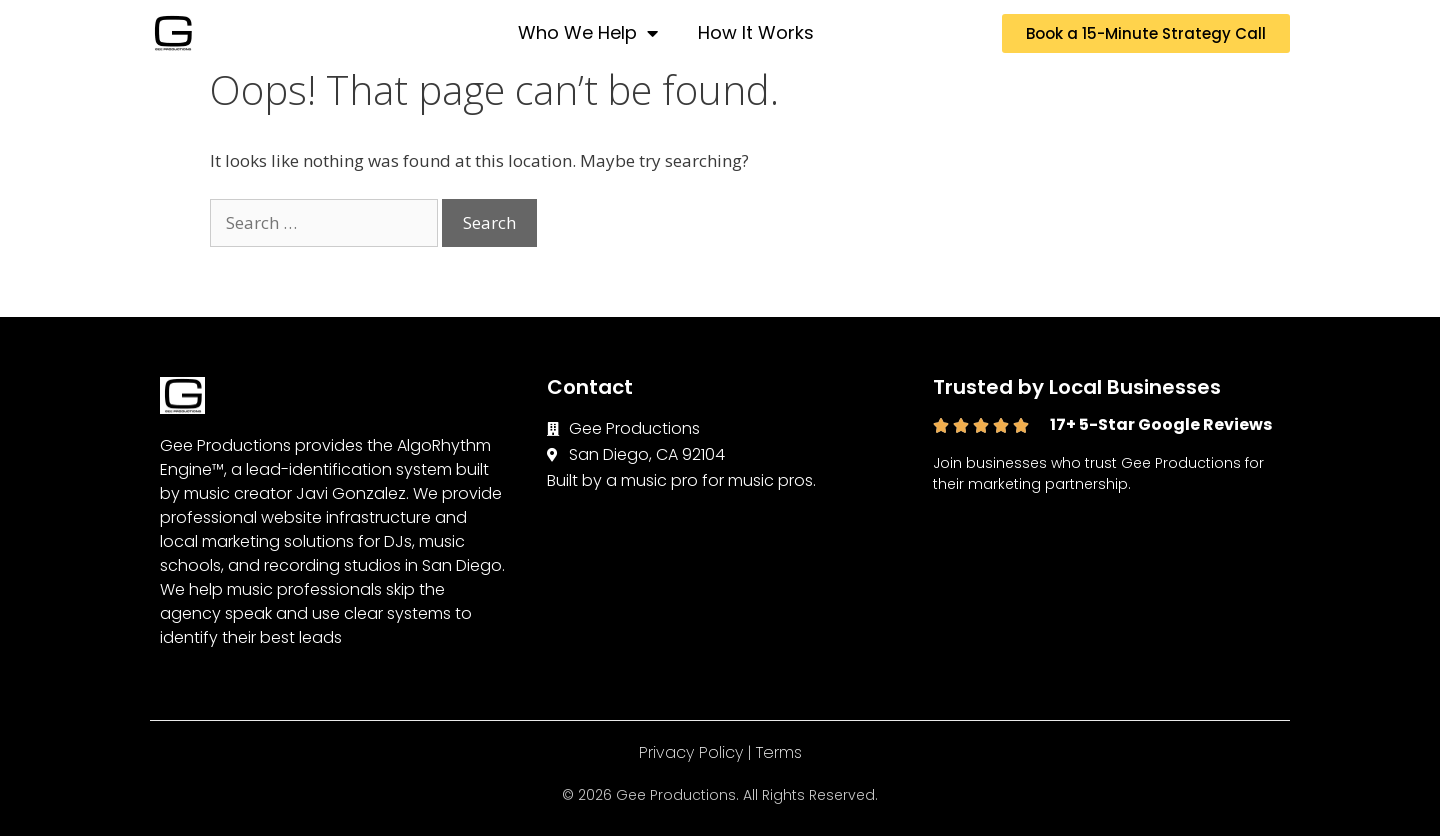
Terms (779, 752)
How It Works (756, 32)
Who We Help (588, 33)
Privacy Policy (691, 752)
